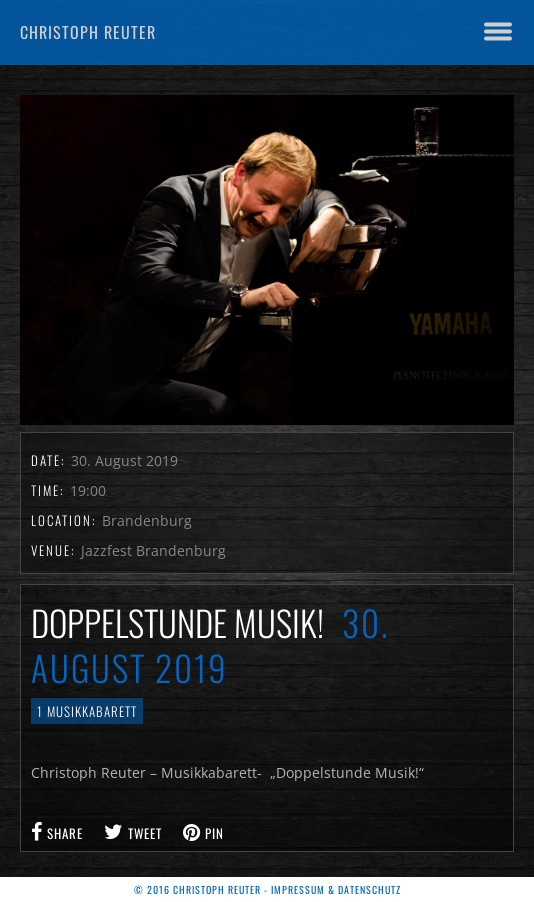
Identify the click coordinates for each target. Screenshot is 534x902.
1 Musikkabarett (87, 711)
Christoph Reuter (88, 32)
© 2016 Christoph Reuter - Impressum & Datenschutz (267, 889)
